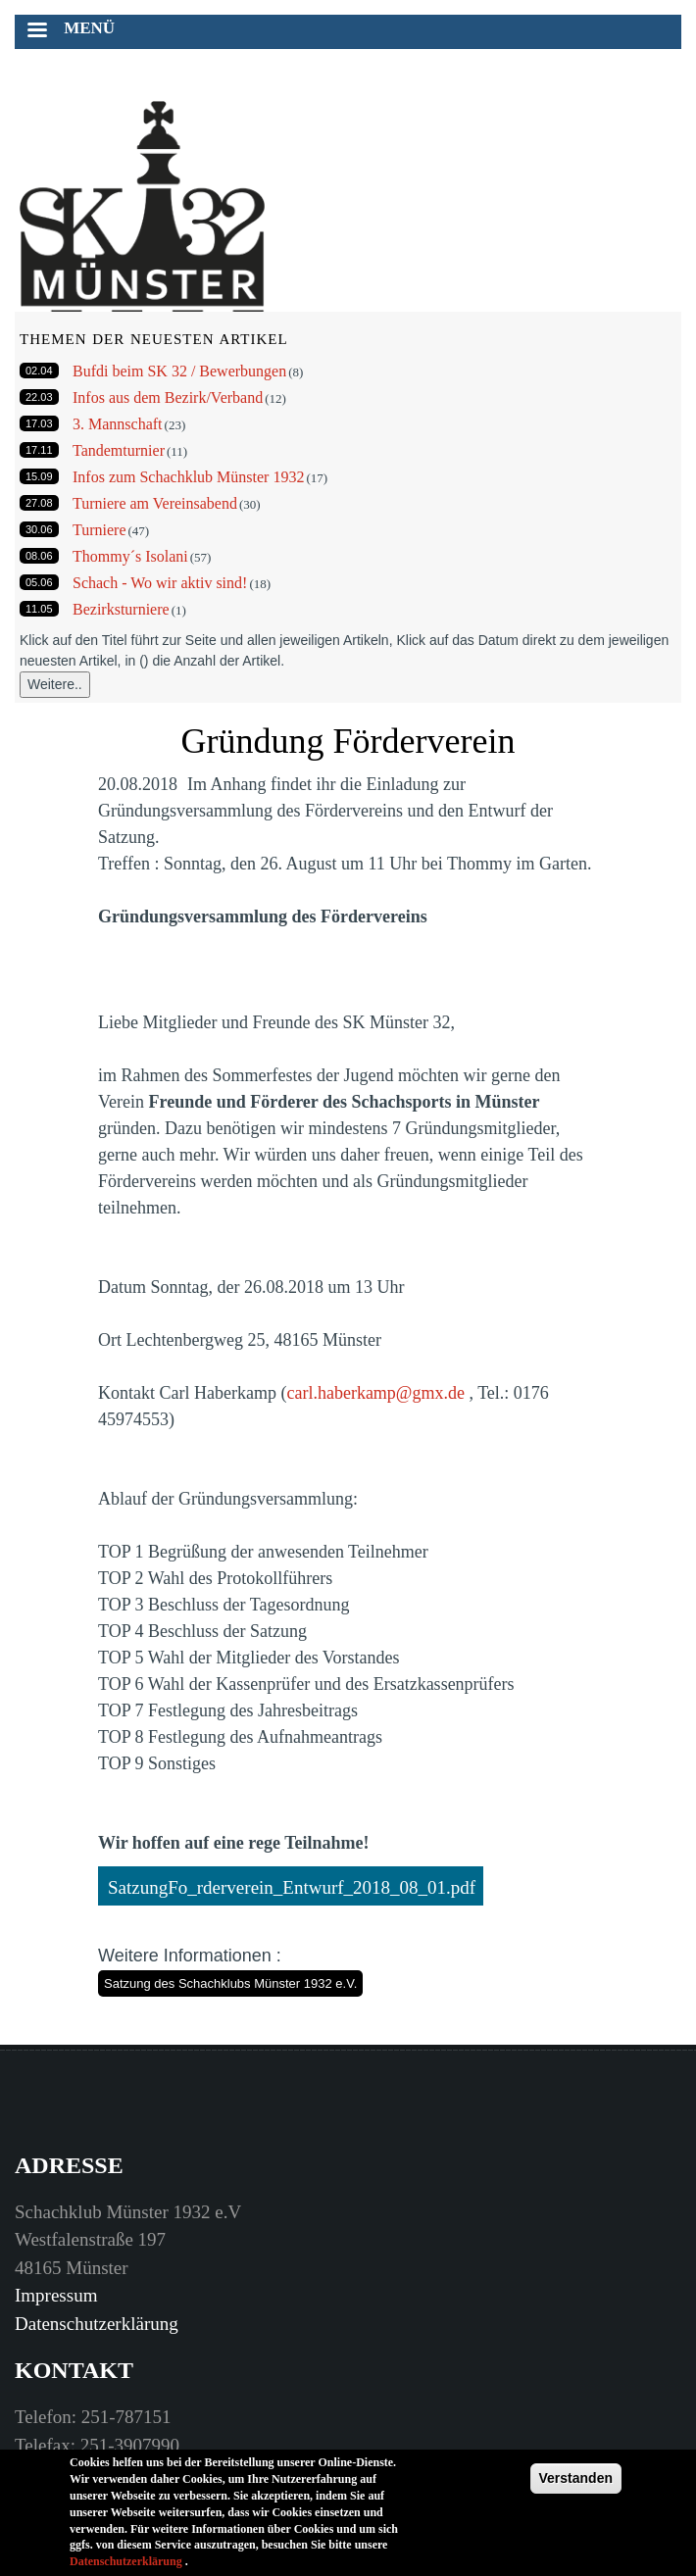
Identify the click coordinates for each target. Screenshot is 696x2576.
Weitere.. (54, 684)
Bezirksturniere (121, 609)
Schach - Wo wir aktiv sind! (160, 582)
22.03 (39, 397)
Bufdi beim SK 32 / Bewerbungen (179, 371)
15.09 (39, 476)
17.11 (39, 450)
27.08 (39, 503)
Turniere (99, 529)
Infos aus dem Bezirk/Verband (168, 397)
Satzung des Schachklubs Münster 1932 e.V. (230, 1983)
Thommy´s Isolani (130, 556)
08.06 (39, 556)
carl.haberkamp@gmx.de (375, 1393)
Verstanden (576, 2490)
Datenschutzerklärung (96, 2323)
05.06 (39, 582)
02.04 (39, 370)
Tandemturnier (119, 450)
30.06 (39, 529)
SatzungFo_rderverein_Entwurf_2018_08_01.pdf (291, 1887)
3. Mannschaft (118, 424)
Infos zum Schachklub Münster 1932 (188, 477)
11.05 (39, 609)
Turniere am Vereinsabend (155, 503)
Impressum (56, 2295)
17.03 (39, 423)
